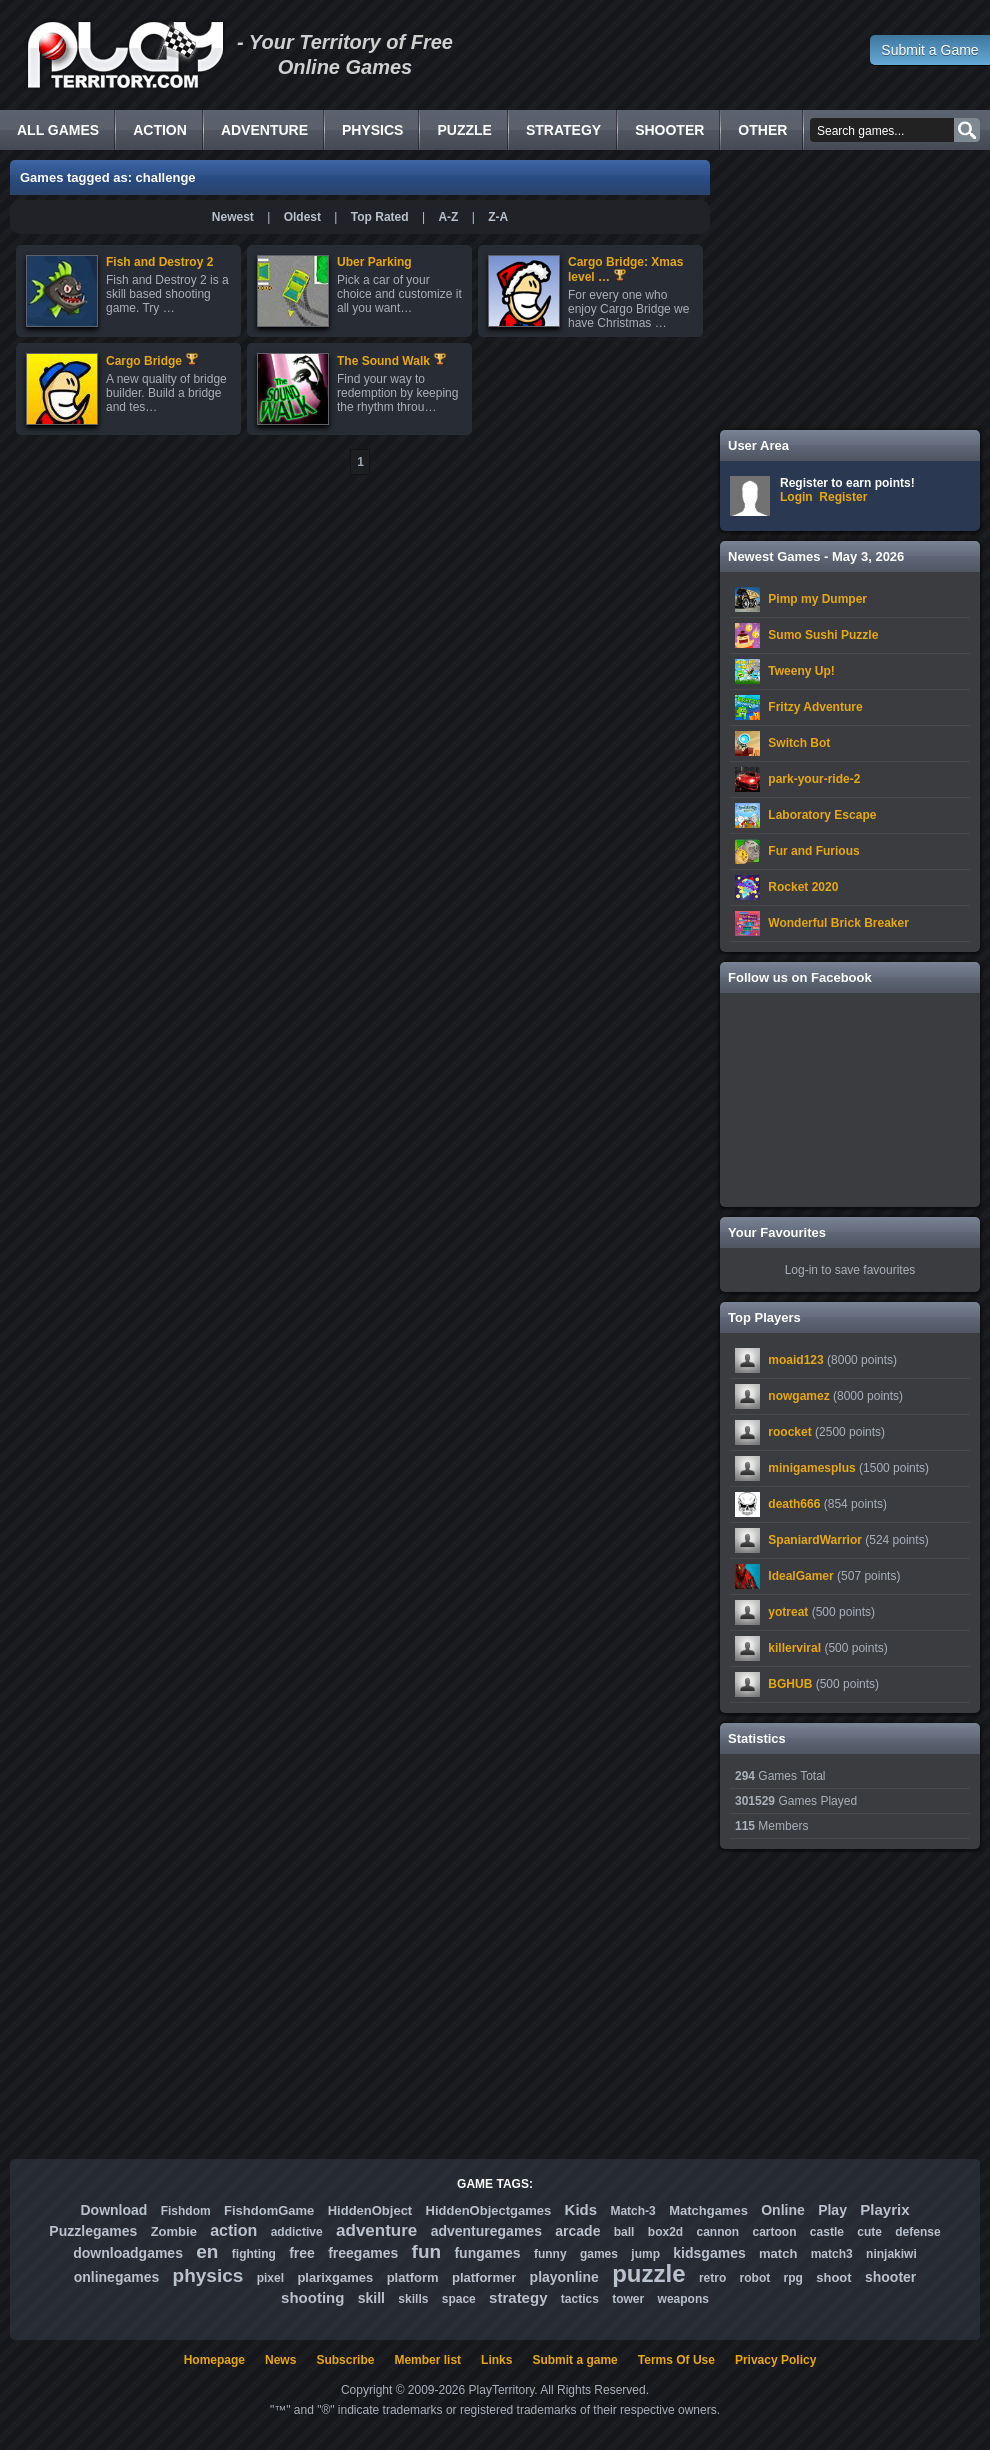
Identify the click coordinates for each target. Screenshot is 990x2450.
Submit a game (574, 2360)
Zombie (174, 2231)
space (459, 2299)
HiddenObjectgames (489, 2210)
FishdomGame (269, 2210)
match (778, 2253)
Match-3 (632, 2211)
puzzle (648, 2273)
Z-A (498, 217)
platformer (484, 2277)
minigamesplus (811, 1468)
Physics (372, 130)
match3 (832, 2254)
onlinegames (117, 2277)
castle (827, 2232)
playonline (564, 2277)
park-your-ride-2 (814, 779)
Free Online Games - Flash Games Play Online (125, 55)
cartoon (775, 2232)
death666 (794, 1504)
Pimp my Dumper (817, 599)
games (599, 2254)
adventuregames (486, 2231)
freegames (363, 2253)
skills (413, 2299)
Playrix (884, 2209)
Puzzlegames (93, 2231)
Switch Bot (799, 743)
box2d (665, 2232)
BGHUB (790, 1684)
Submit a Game (929, 50)
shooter (890, 2277)
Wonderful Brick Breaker (838, 923)
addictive (297, 2232)
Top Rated (380, 217)
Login (796, 497)
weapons (683, 2299)
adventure (376, 2230)
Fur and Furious (813, 851)
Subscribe (345, 2360)
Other (762, 130)
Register (843, 497)
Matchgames (708, 2210)
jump (645, 2254)
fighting (254, 2254)
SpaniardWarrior (815, 1540)
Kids (581, 2209)
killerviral (794, 1648)
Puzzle (464, 130)
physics (208, 2275)
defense (917, 2232)
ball (624, 2232)
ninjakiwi (891, 2254)
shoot (833, 2277)
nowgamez (798, 1396)
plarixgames (335, 2277)
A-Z (448, 217)
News (280, 2360)
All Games (58, 130)
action (233, 2230)
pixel (270, 2278)
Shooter (669, 130)
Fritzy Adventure (815, 707)
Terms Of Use (676, 2360)
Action (160, 130)
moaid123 (795, 1360)
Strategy (563, 130)
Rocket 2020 (803, 887)
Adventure (264, 130)
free (302, 2253)
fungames (487, 2253)
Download (113, 2210)
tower (628, 2299)
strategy (518, 2297)
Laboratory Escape (822, 815)
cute (869, 2232)
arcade (577, 2231)
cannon (717, 2232)
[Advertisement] (850, 290)
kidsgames (709, 2253)
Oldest (302, 217)
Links (496, 2360)
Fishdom (186, 2211)
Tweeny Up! (801, 671)
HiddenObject (370, 2210)
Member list (427, 2360)
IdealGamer (800, 1576)
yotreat (788, 1612)
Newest (233, 217)
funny (550, 2254)
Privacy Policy (775, 2360)
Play (832, 2210)
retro (712, 2278)
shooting (312, 2297)
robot (755, 2278)
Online (783, 2210)
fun (427, 2251)
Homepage (214, 2360)
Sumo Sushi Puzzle (823, 635)
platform (413, 2277)
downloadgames (128, 2253)
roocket (789, 1432)
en (207, 2251)
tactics (580, 2299)
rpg (793, 2278)
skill (371, 2298)
